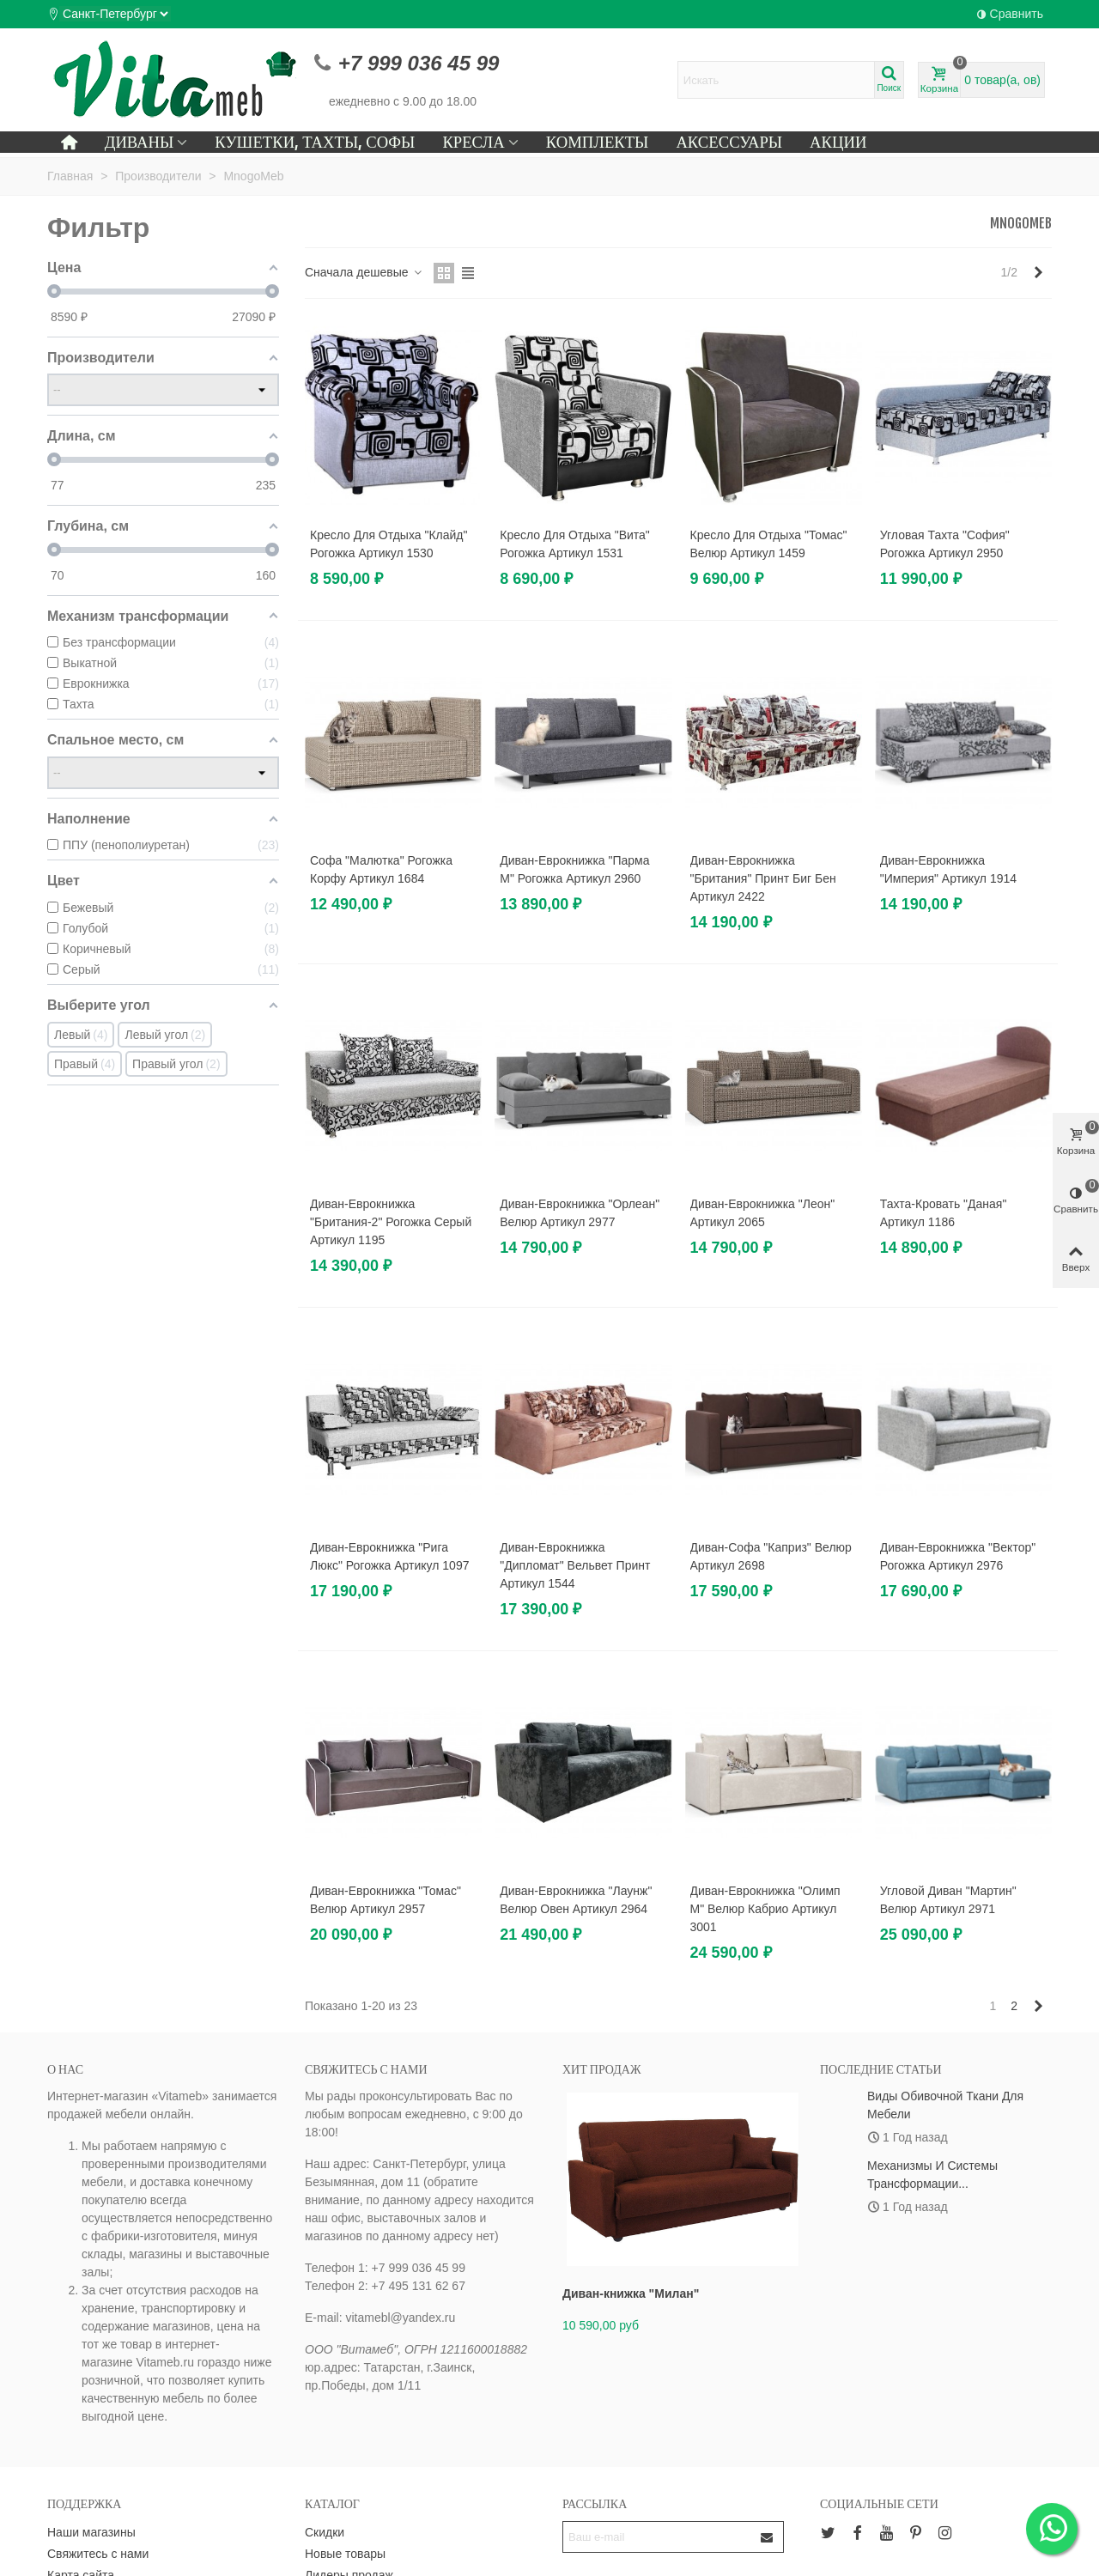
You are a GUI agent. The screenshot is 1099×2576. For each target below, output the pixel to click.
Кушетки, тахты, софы (315, 141)
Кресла (473, 141)
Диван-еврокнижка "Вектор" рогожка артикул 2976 (957, 1556)
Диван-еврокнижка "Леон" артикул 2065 (762, 1213)
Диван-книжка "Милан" (630, 2293)
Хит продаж (601, 2069)
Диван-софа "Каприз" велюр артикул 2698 (771, 1556)
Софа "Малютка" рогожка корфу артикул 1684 (381, 869)
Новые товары (345, 2554)
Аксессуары (729, 141)
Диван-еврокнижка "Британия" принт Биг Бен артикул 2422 (763, 878)
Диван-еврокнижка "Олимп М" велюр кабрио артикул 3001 (765, 1909)
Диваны (139, 141)
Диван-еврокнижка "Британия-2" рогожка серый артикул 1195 (390, 1222)
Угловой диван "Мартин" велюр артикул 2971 (948, 1900)
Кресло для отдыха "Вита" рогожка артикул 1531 (575, 544)
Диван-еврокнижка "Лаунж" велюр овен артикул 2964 (576, 1900)
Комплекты (597, 141)
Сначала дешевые (364, 272)
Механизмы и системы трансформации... (932, 2174)
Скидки (324, 2532)
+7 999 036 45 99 (419, 63)
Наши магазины (91, 2532)
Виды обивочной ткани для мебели (945, 2105)
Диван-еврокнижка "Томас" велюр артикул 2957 (385, 1900)
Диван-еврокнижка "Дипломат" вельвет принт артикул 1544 (575, 1565)
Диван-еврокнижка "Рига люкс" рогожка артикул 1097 (389, 1556)
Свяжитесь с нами (98, 2554)
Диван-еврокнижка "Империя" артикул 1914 (948, 869)
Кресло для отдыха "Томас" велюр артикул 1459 (768, 544)
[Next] (1038, 273)
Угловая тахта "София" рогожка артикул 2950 (945, 544)
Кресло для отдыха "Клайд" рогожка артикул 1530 (388, 544)
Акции (838, 141)
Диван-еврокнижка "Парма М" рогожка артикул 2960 (574, 869)
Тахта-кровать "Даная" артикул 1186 (943, 1213)
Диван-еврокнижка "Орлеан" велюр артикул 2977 (579, 1213)
